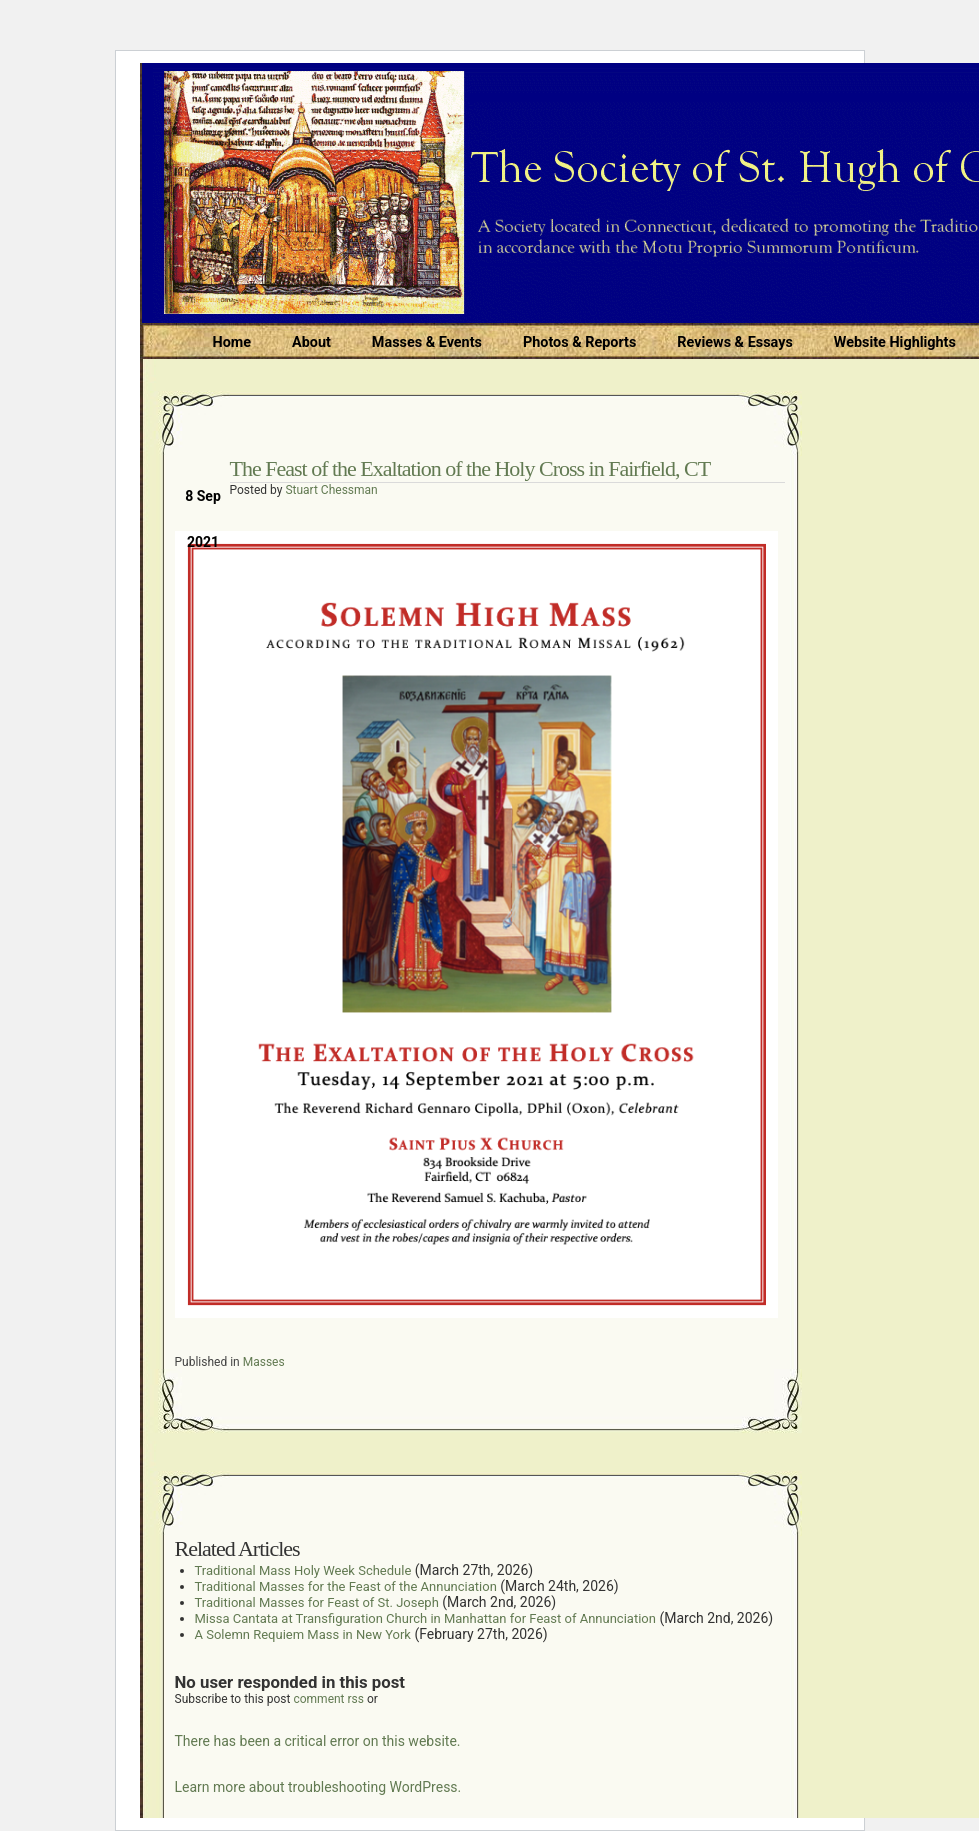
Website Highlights (895, 342)
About (311, 342)
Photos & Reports (579, 342)
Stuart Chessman (331, 490)
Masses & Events (427, 342)
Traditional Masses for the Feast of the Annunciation (346, 1586)
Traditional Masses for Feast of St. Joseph (317, 1602)
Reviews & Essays (734, 342)
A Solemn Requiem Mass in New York (303, 1634)
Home (232, 342)
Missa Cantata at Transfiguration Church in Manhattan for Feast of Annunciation (425, 1618)
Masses (264, 1362)
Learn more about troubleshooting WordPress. (318, 1787)
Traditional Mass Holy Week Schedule (303, 1570)
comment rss (328, 1699)
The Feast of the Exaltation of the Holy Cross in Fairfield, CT (470, 468)
